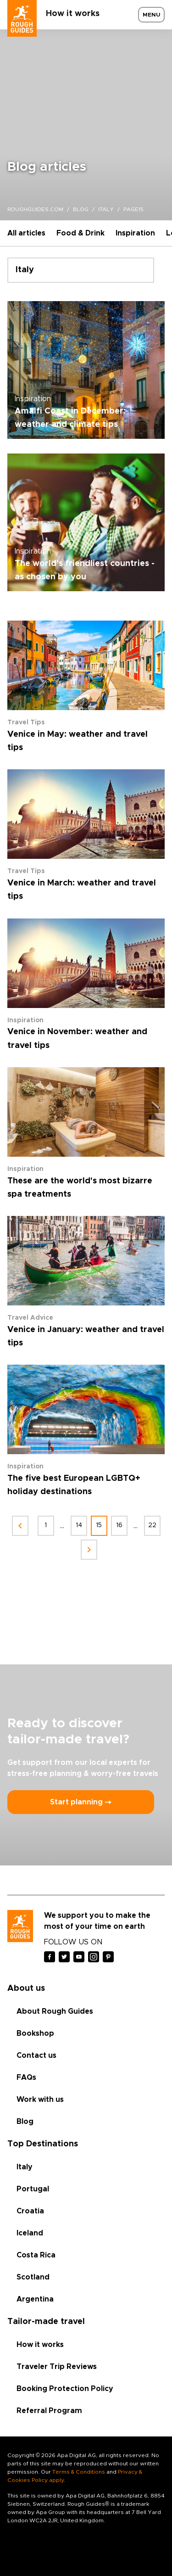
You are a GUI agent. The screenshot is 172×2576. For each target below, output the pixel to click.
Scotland (33, 2277)
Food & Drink (80, 233)
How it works (73, 14)
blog (81, 209)
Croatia (30, 2211)
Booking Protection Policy (65, 2388)
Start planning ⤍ (80, 1802)
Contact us (36, 2055)
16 (119, 1525)
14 (79, 1525)
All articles (26, 233)
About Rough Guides (55, 2011)
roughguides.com (35, 209)
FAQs (26, 2077)
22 (152, 1525)
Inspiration (135, 233)
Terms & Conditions (78, 2472)
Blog (25, 2121)
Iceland (30, 2233)
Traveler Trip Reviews (57, 2366)
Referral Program (49, 2410)
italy (106, 209)
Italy (25, 2167)
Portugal (33, 2189)
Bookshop (35, 2033)
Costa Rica (36, 2255)
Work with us (40, 2099)
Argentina (35, 2299)
